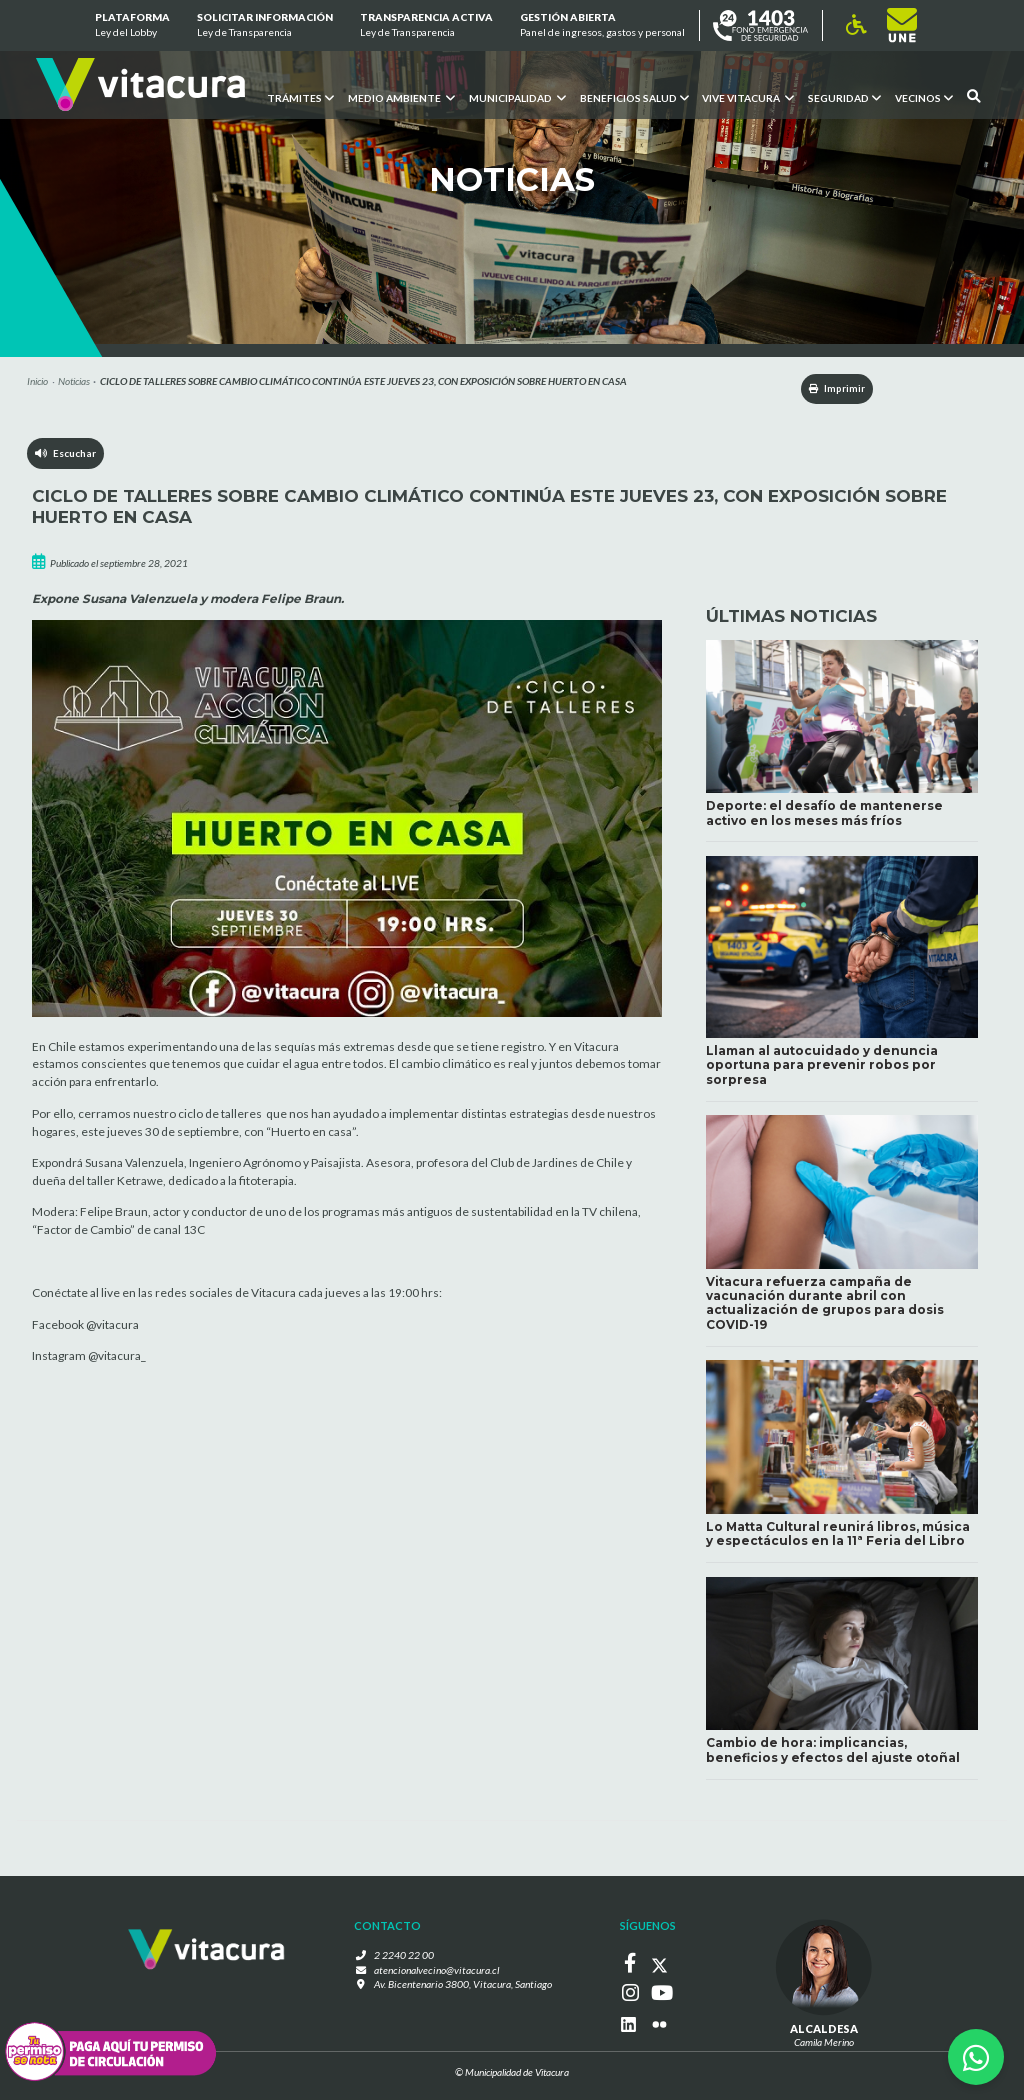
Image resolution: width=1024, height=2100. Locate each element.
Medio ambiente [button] (400, 97)
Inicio (37, 381)
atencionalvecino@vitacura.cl (437, 1974)
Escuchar (66, 455)
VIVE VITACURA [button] (748, 97)
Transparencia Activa (426, 26)
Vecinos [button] (924, 97)
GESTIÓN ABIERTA (602, 26)
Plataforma (131, 26)
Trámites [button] (299, 97)
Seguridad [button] (844, 97)
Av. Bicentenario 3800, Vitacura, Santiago (463, 1989)
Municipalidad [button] (516, 97)
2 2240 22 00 (409, 1959)
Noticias (74, 381)
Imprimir (829, 389)
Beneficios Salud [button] (633, 97)
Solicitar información (265, 26)
